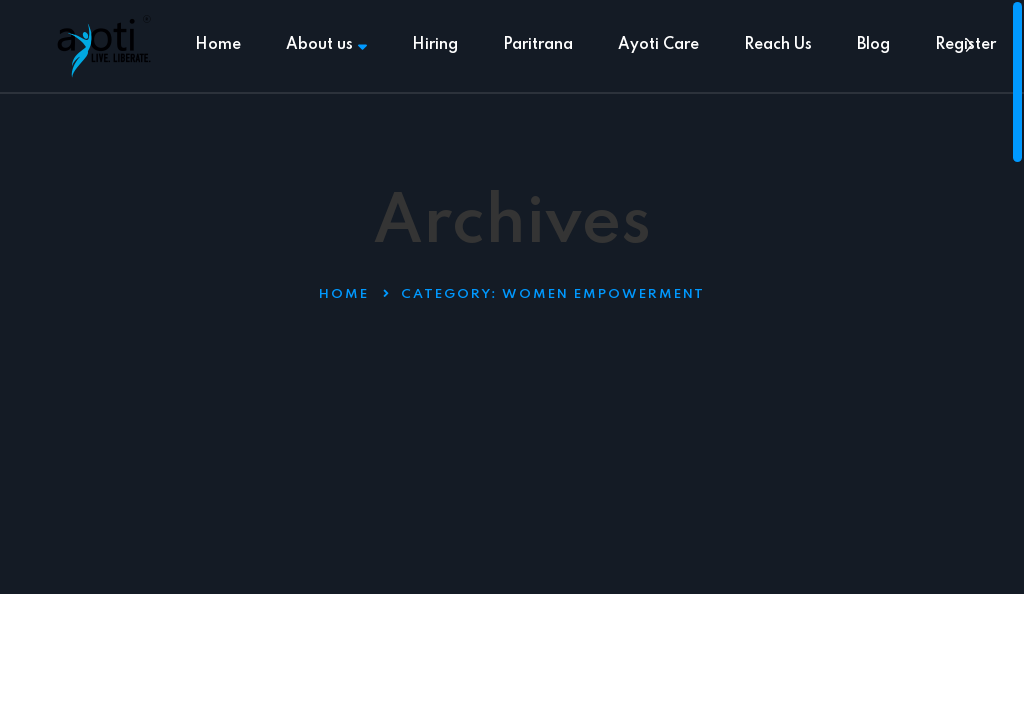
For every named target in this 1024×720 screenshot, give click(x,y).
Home (218, 45)
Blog (873, 45)
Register (965, 45)
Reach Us (778, 45)
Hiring (435, 45)
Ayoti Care (658, 45)
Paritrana (538, 45)
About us (326, 45)
